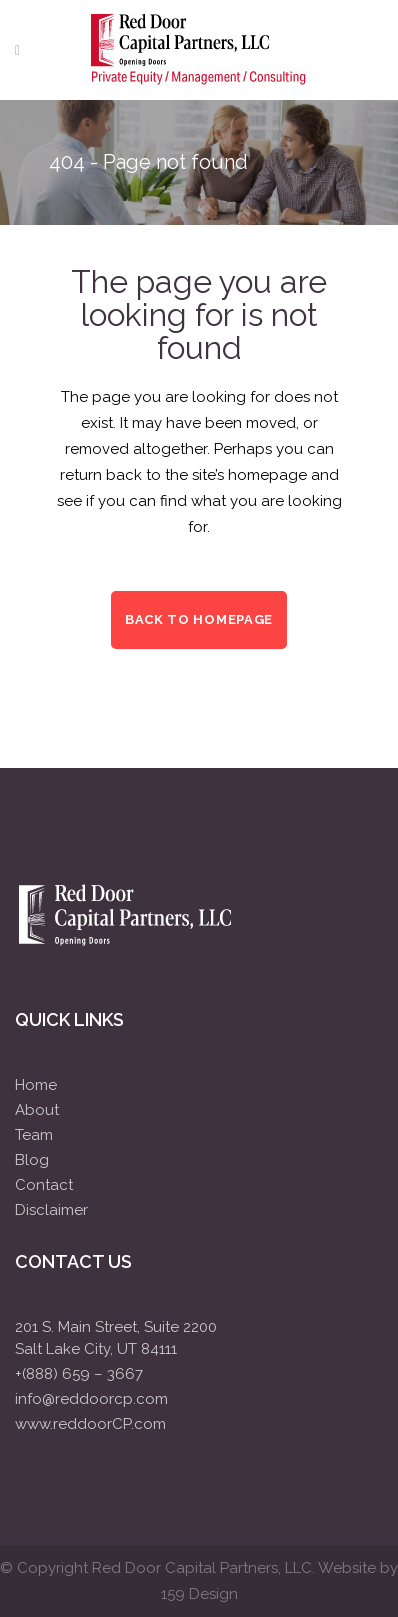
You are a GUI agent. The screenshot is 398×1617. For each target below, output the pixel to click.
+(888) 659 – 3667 (79, 1374)
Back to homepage (199, 619)
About (37, 1110)
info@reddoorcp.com (91, 1399)
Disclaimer (51, 1210)
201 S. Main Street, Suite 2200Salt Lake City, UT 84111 (116, 1338)
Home (36, 1085)
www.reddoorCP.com (90, 1424)
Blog (32, 1160)
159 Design (199, 1594)
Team (34, 1135)
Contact (44, 1185)
